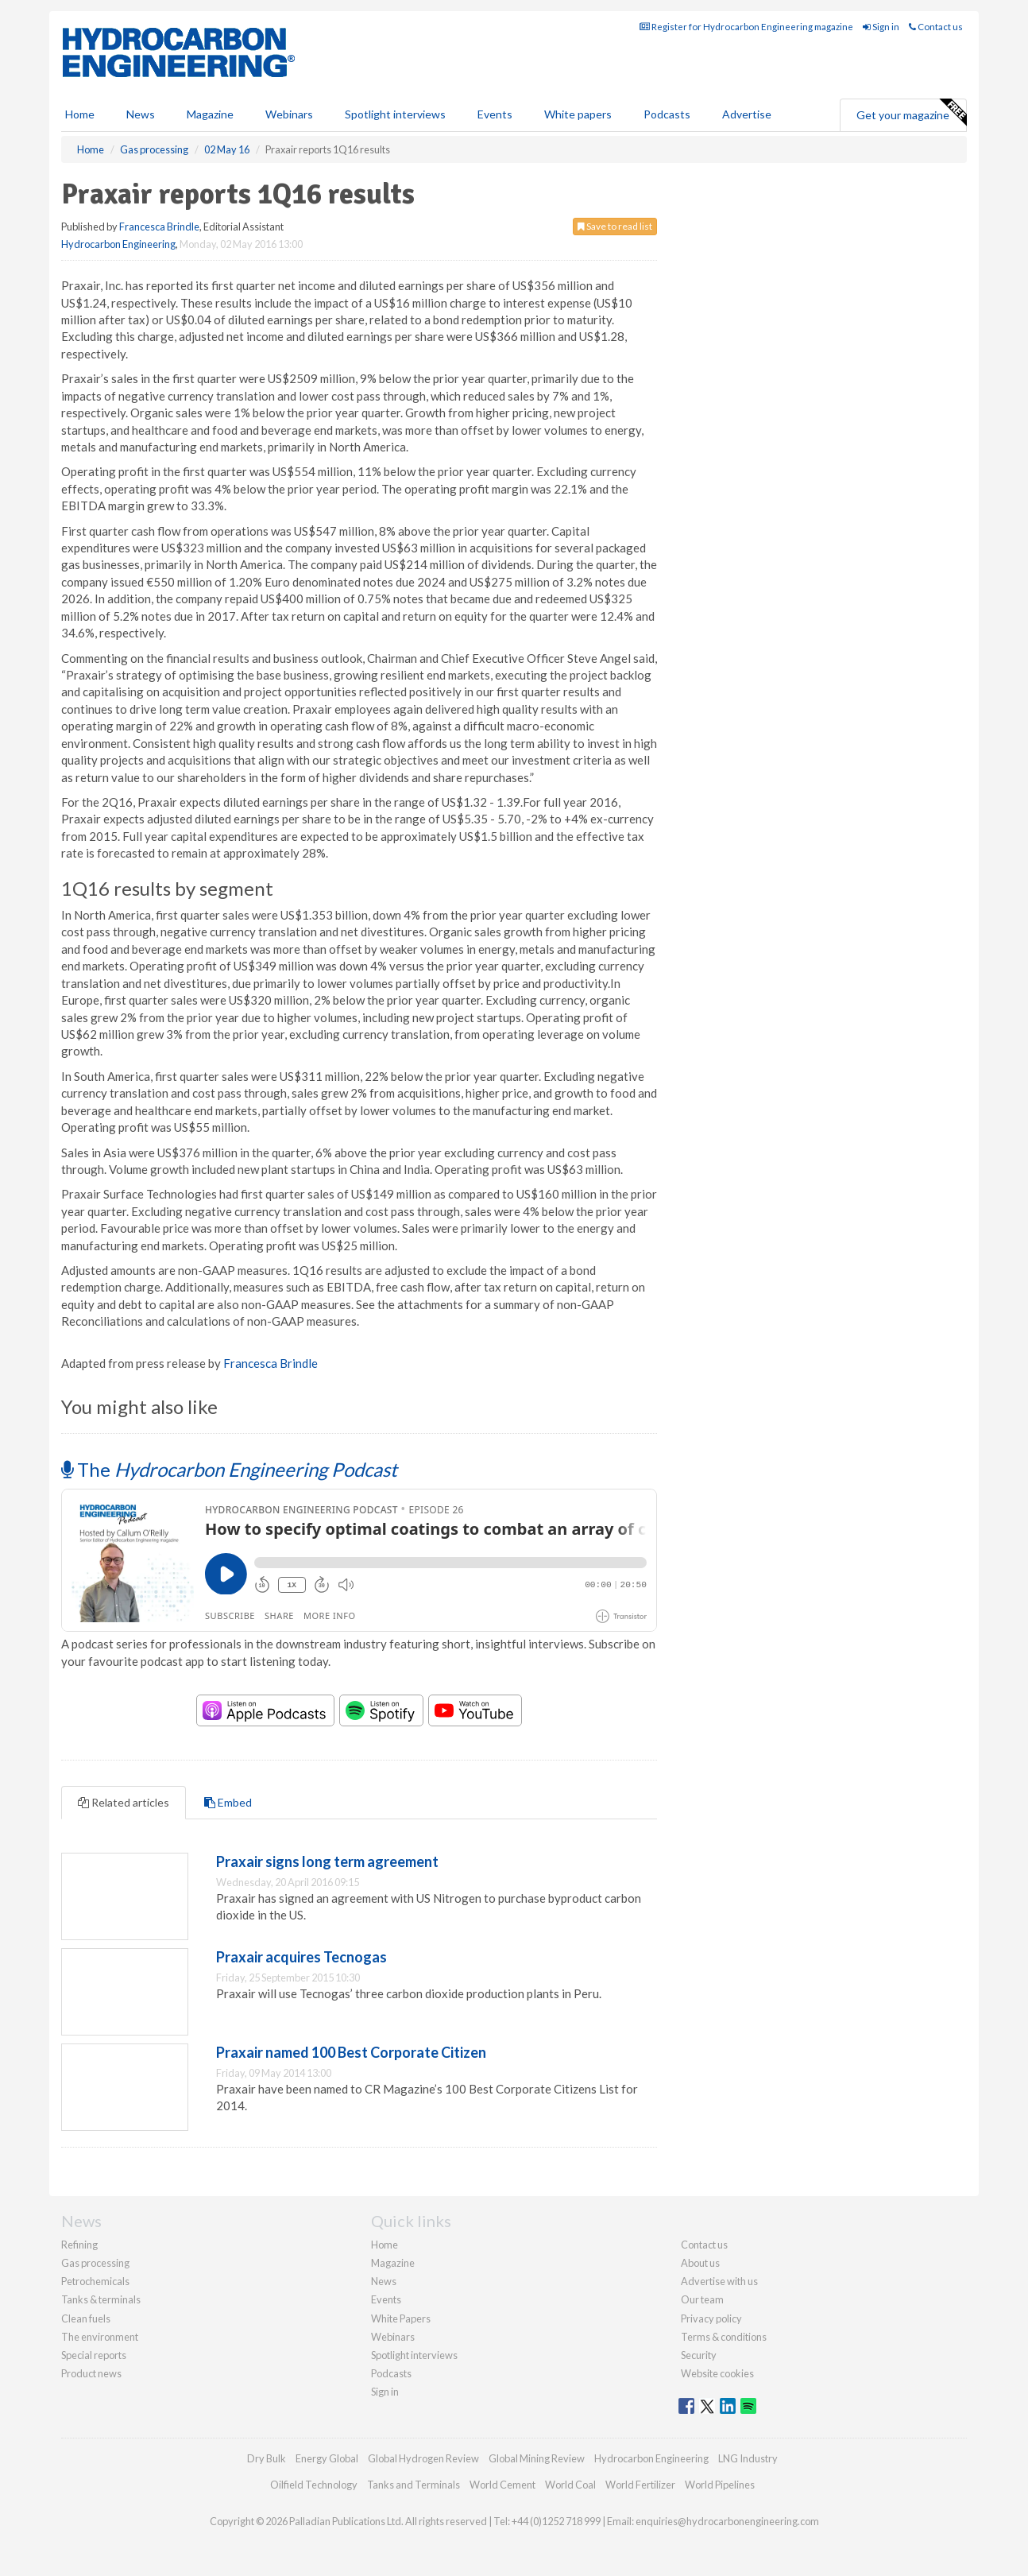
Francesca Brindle (159, 226)
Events (494, 114)
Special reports (93, 2355)
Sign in (881, 26)
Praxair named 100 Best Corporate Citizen (351, 2052)
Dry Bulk (266, 2458)
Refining (79, 2244)
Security (699, 2355)
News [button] (140, 114)
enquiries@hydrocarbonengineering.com (727, 2521)
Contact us (936, 26)
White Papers (401, 2318)
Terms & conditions (724, 2336)
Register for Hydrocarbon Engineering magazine (746, 26)
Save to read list (615, 226)
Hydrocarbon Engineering (118, 244)
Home (80, 114)
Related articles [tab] (123, 1802)
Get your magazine (911, 112)
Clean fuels (85, 2318)
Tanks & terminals (101, 2299)
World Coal (570, 2484)
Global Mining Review (537, 2458)
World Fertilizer (640, 2484)
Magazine (210, 114)
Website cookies (717, 2373)
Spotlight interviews (395, 114)
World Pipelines (720, 2484)
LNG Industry (748, 2458)
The (229, 1469)
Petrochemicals (95, 2281)
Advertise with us (719, 2281)
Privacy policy (711, 2318)
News (383, 2281)
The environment (99, 2336)
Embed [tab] (228, 1802)
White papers (578, 114)
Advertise (746, 114)
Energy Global (327, 2458)
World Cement (502, 2484)
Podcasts (666, 114)
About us (700, 2262)
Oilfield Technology (313, 2484)
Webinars (289, 114)
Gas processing (95, 2262)
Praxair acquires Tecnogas (301, 1957)
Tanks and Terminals (413, 2484)
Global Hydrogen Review (423, 2458)
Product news (91, 2373)
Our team (702, 2299)
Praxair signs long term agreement (327, 1861)
